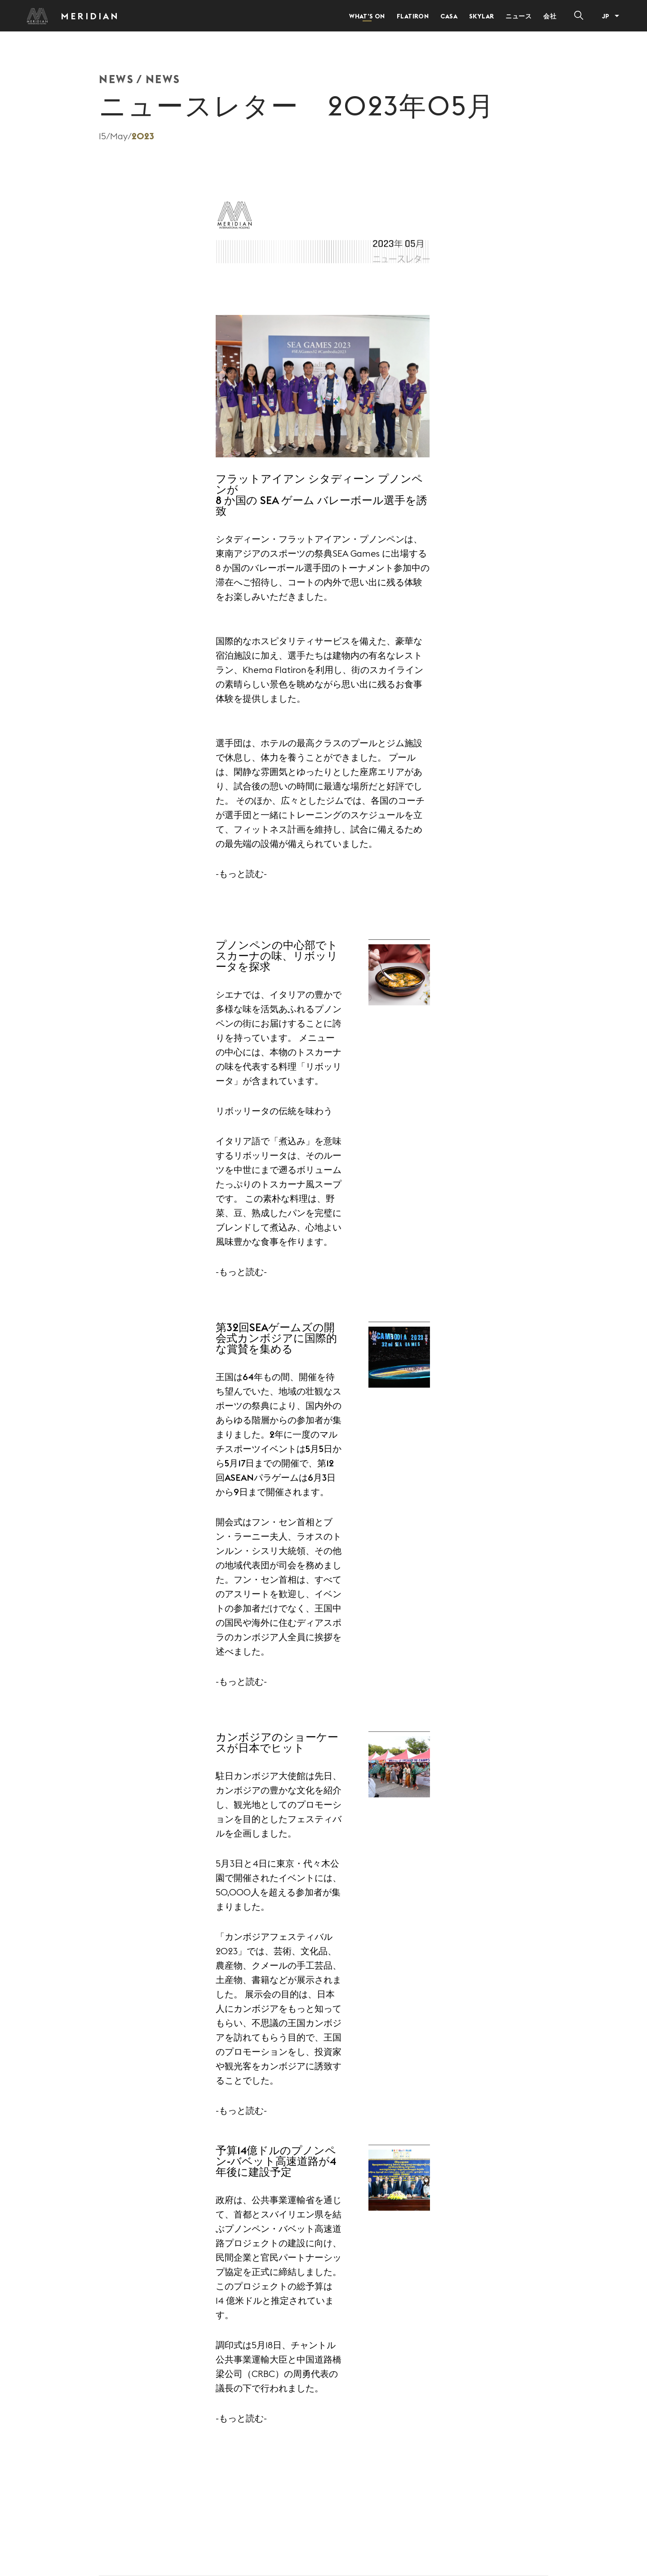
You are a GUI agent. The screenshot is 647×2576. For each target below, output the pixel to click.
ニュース (518, 16)
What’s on (367, 16)
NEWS (116, 79)
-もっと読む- (241, 874)
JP (605, 16)
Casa (448, 16)
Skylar (481, 16)
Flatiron (413, 16)
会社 (549, 16)
